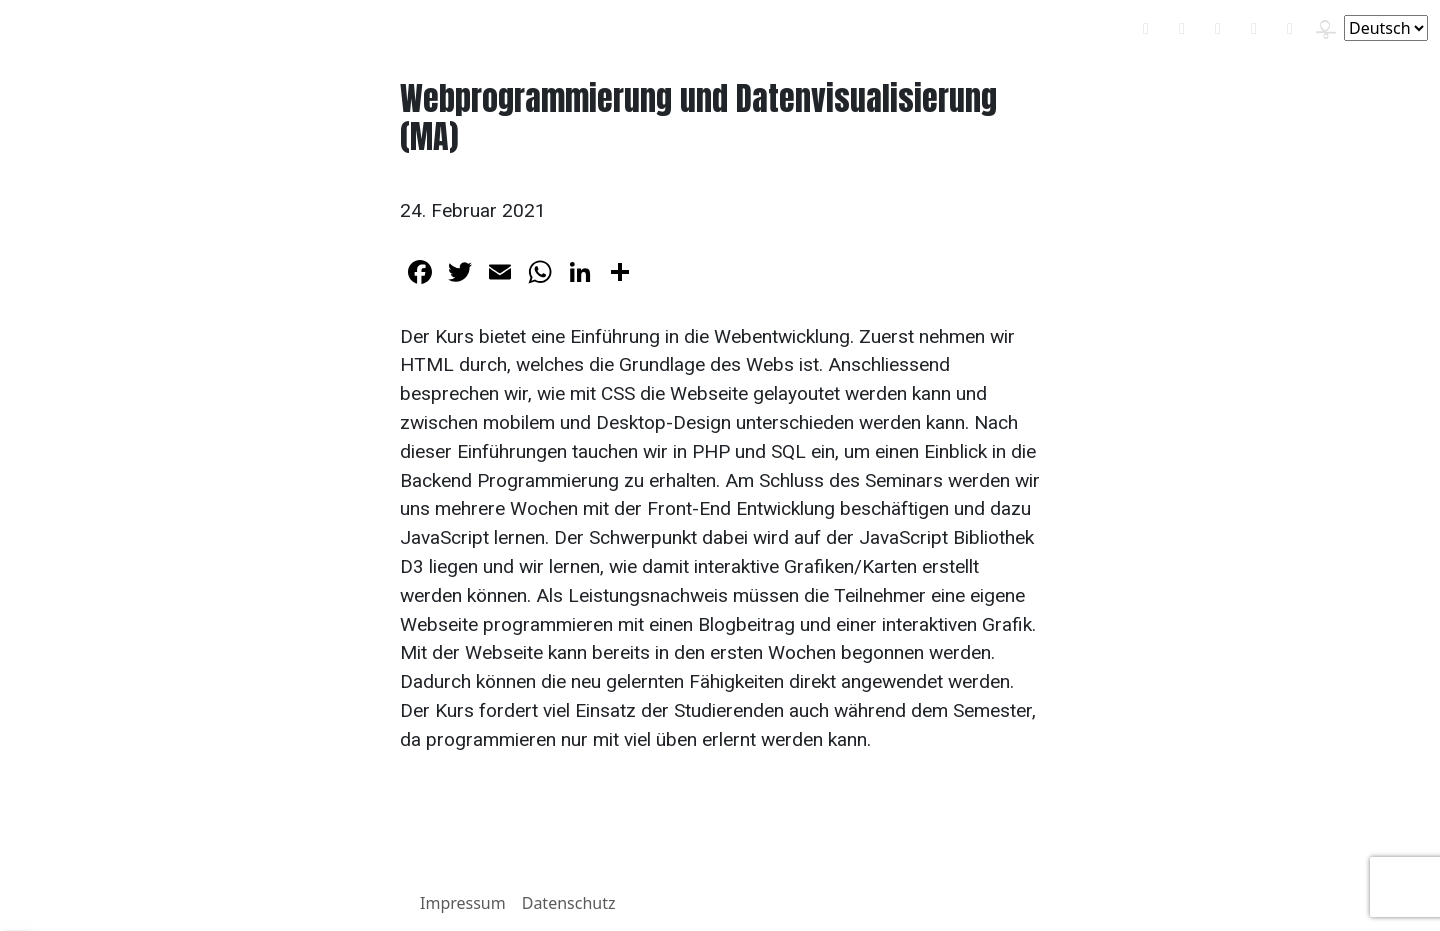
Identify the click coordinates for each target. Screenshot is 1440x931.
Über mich (747, 28)
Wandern (657, 28)
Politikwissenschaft (418, 28)
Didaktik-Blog (280, 28)
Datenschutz (569, 903)
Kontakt (831, 28)
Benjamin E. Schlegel (109, 27)
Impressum (463, 903)
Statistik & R (551, 28)
